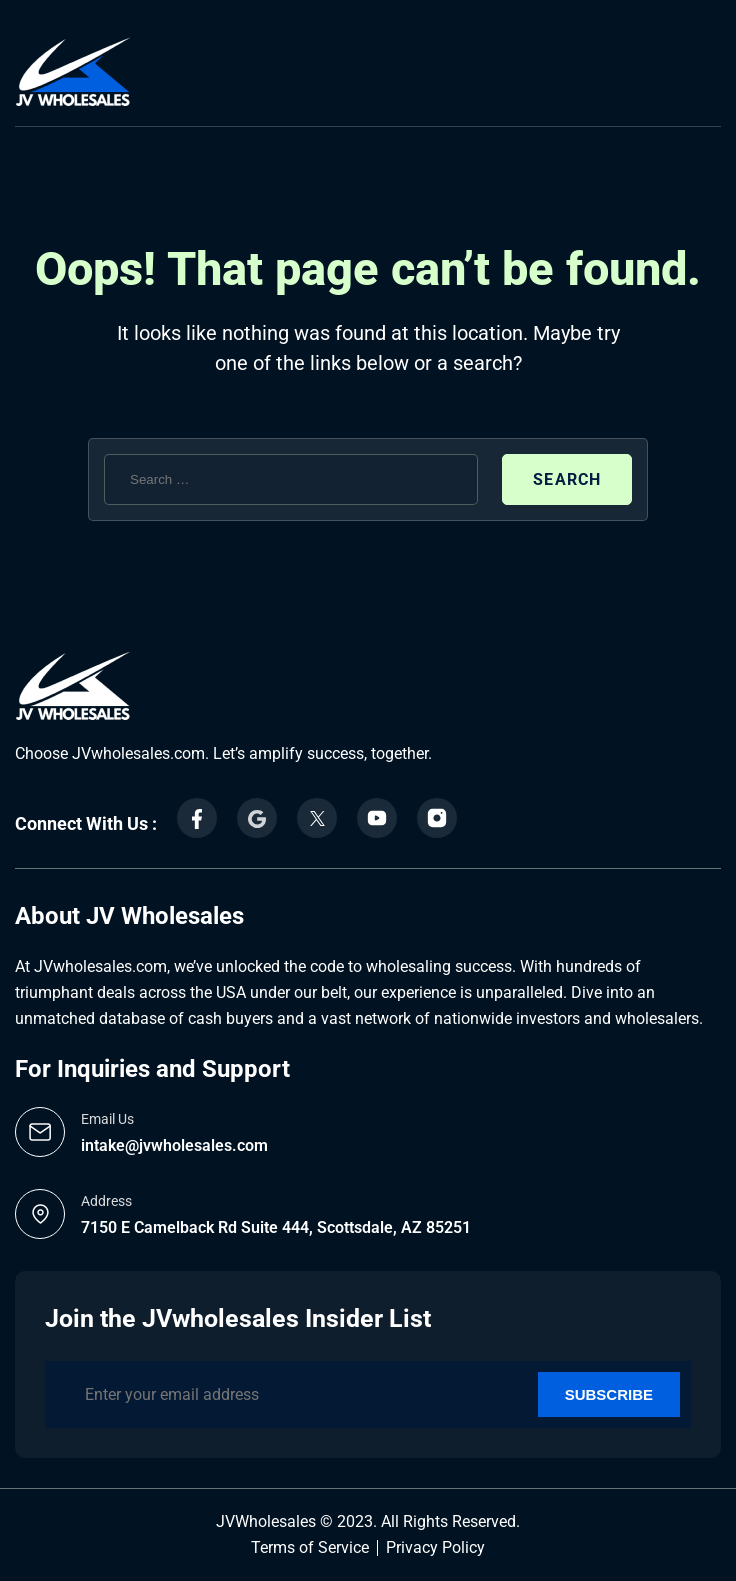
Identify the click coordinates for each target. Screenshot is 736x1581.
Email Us (107, 1119)
